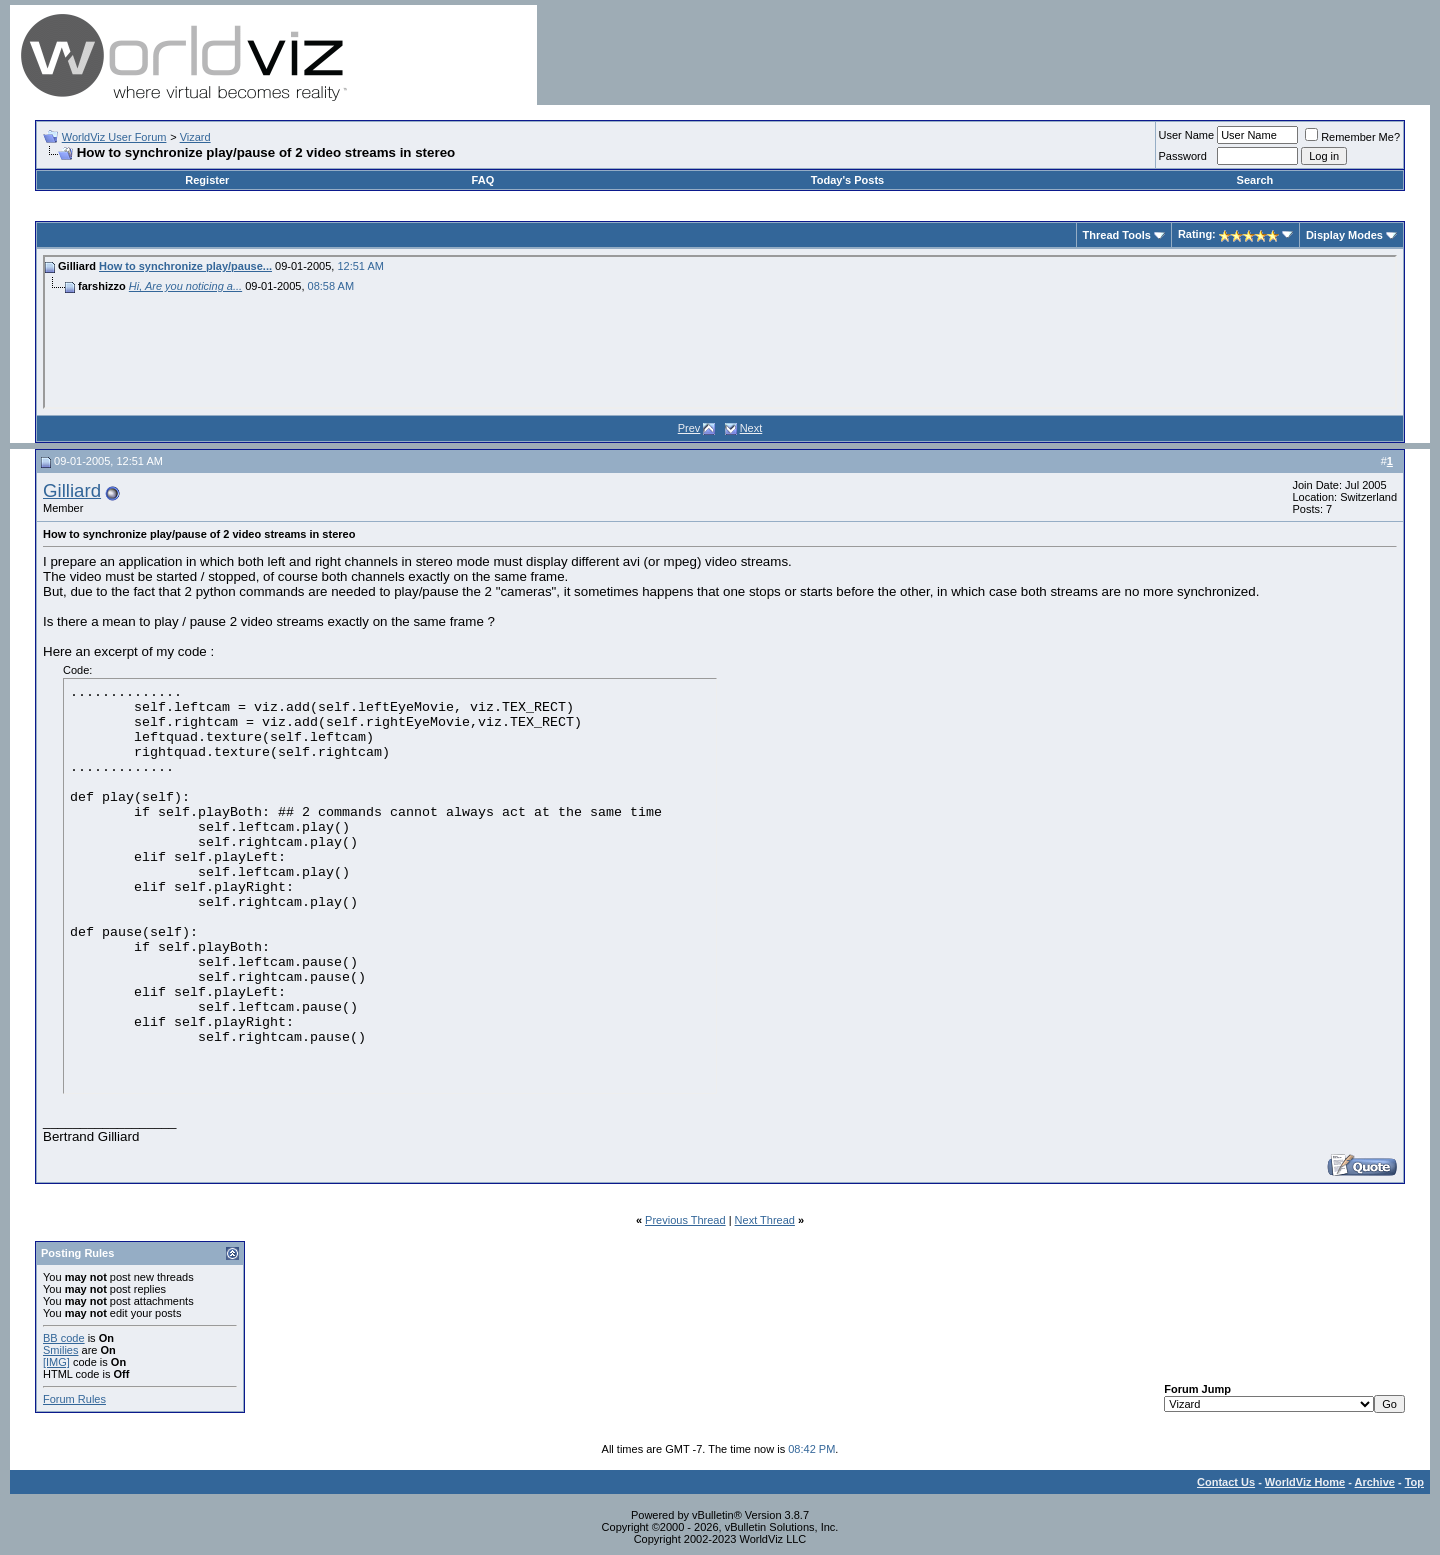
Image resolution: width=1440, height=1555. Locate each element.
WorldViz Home (1305, 1482)
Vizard (195, 137)
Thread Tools (1117, 235)
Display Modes (1344, 235)
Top (1414, 1482)
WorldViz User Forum (114, 137)
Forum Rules (74, 1399)
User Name (1187, 135)
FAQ (483, 180)
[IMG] (56, 1362)
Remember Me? (1352, 137)
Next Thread (765, 1220)
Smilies (60, 1350)
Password (1183, 156)
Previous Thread (685, 1220)
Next (751, 428)
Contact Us (1226, 1482)
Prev (689, 428)
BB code (64, 1338)
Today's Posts (847, 180)
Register (207, 180)
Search (1255, 180)
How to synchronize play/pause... (185, 266)
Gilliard (72, 490)
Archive (1375, 1482)
